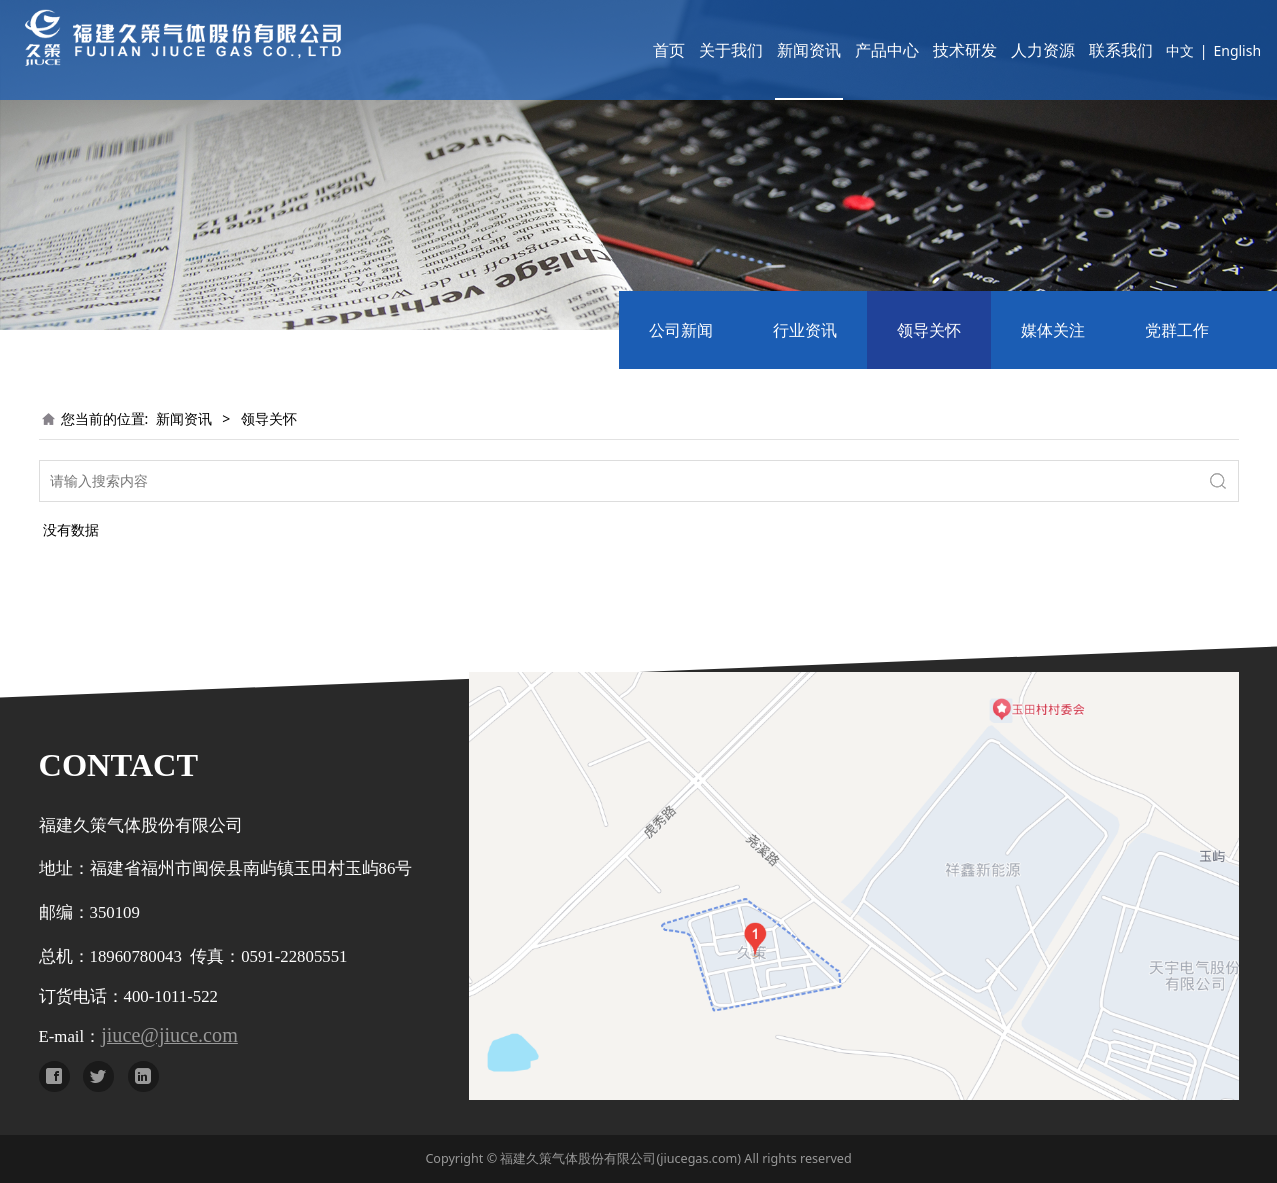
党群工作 (1177, 330)
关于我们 (702, 50)
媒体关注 (1053, 330)
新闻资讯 (780, 50)
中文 (1151, 50)
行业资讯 (805, 330)
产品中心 (858, 50)
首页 (640, 50)
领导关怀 (929, 330)
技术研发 (936, 50)
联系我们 (1092, 50)
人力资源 (1014, 50)
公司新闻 (681, 330)
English (1209, 50)
